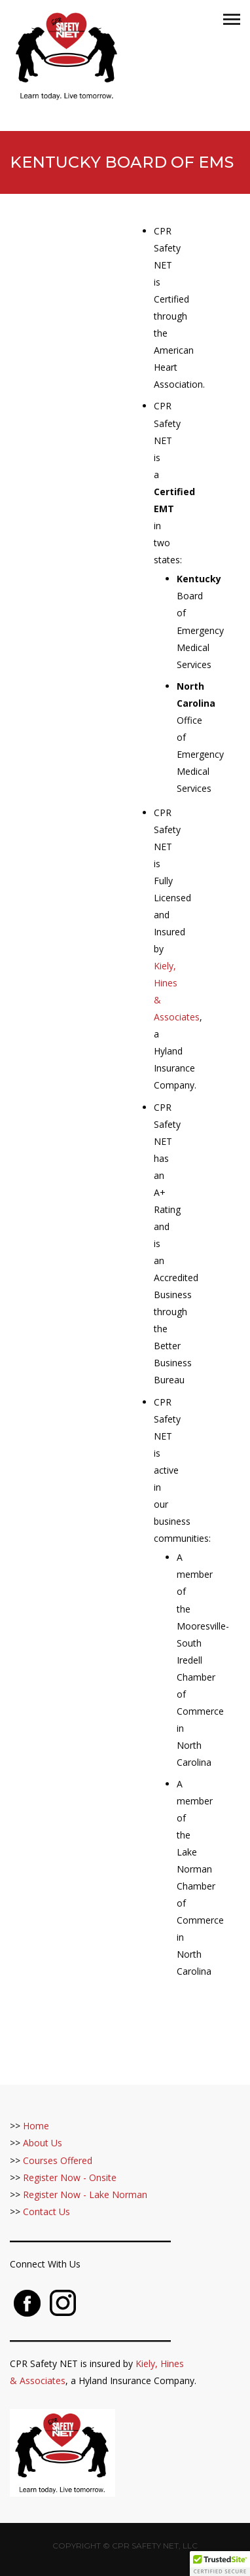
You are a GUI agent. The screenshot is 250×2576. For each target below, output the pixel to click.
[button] (220, 2563)
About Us (42, 2143)
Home (36, 2125)
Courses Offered (57, 2160)
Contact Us (46, 2211)
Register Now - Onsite (69, 2177)
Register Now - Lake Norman (85, 2194)
